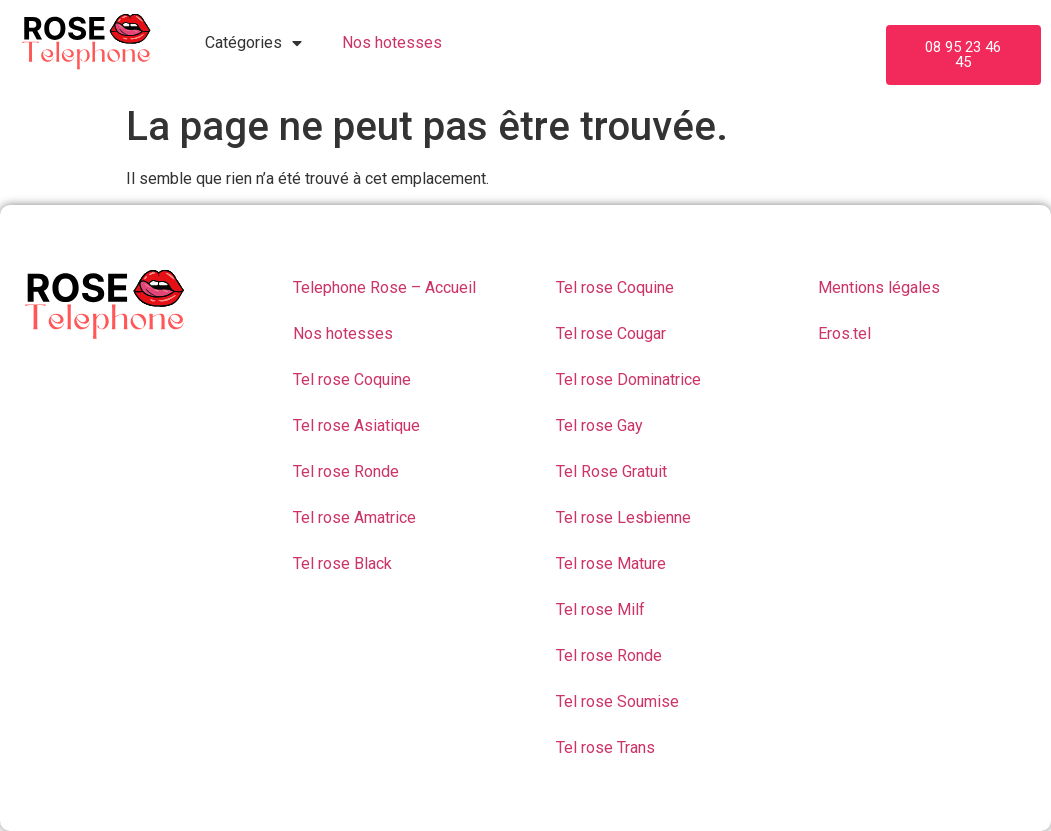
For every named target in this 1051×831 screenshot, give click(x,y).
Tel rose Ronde (346, 471)
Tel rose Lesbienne (623, 517)
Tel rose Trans (605, 747)
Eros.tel (844, 333)
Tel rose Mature (611, 563)
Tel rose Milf (600, 609)
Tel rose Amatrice (354, 517)
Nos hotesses (392, 42)
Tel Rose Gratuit (611, 471)
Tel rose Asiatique (356, 425)
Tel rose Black (342, 563)
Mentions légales (879, 287)
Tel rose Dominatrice (628, 379)
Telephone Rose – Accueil (384, 287)
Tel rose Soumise (617, 701)
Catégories (253, 43)
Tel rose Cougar (611, 333)
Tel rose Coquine (352, 379)
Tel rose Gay (599, 425)
